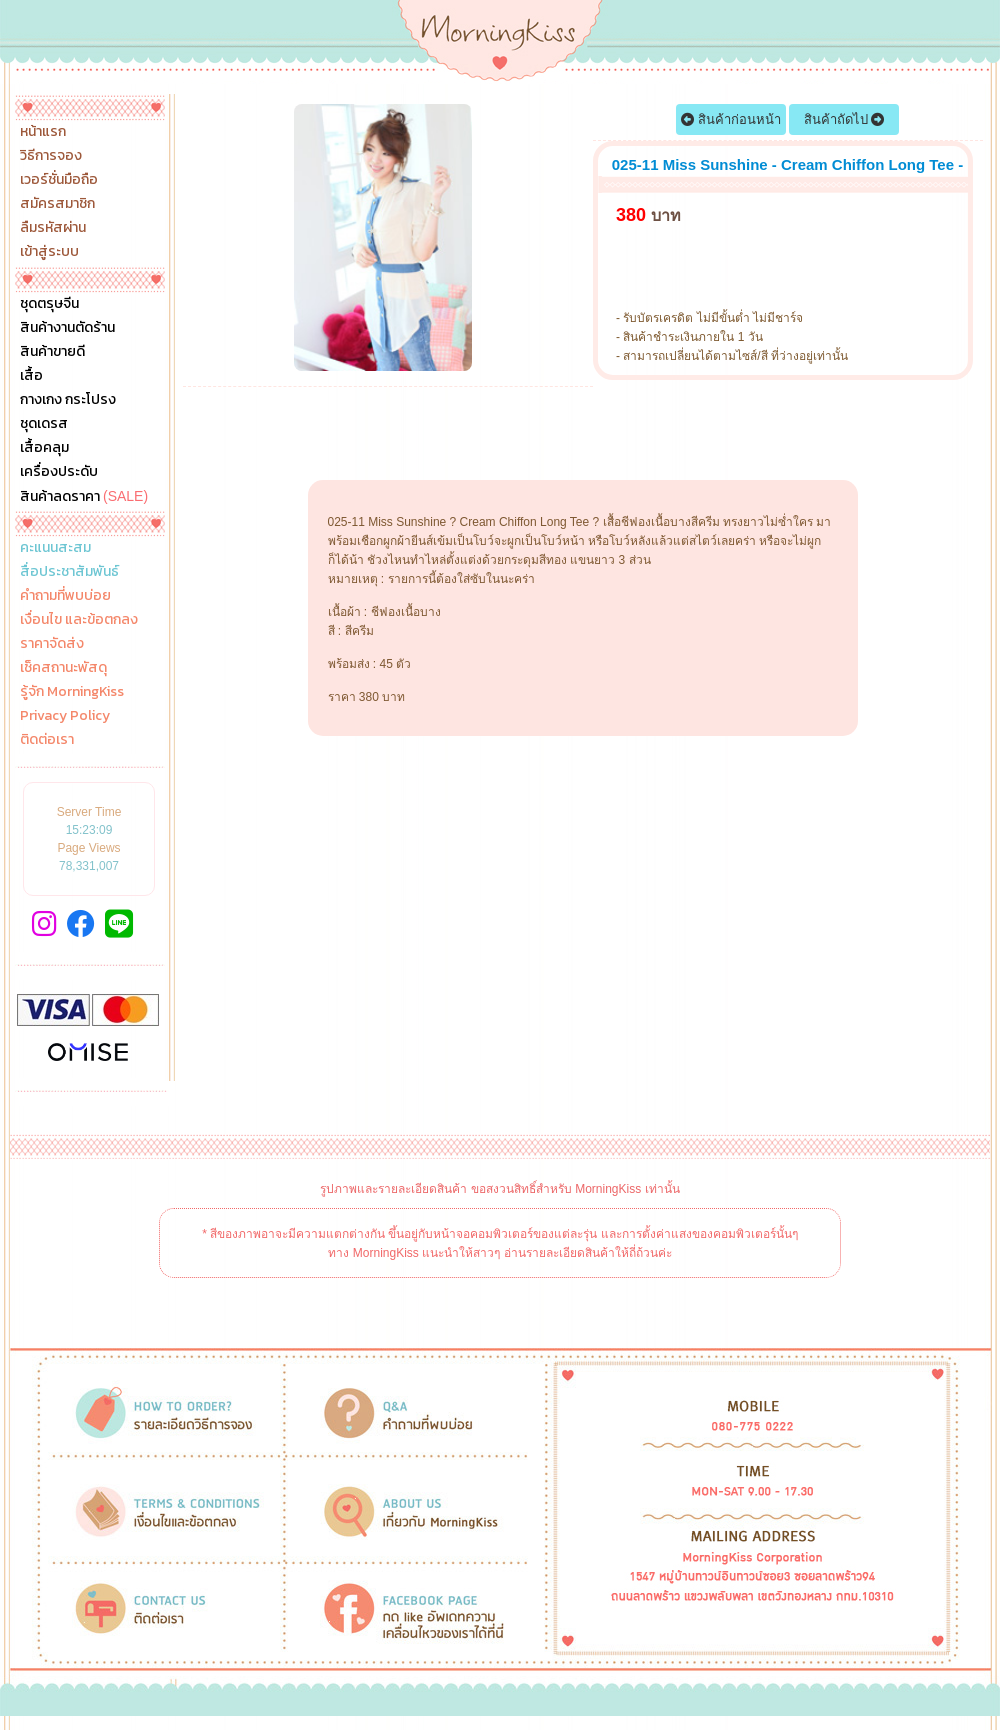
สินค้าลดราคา (84, 496)
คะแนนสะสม (55, 548)
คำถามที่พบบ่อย (65, 596)
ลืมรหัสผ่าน (53, 228)
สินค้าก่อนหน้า (731, 119)
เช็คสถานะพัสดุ (63, 668)
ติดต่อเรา (47, 740)
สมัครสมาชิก (57, 204)
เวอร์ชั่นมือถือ (59, 180)
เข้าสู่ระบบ (49, 252)
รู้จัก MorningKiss (72, 692)
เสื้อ (31, 376)
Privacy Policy (65, 716)
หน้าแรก (43, 132)
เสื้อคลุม (44, 448)
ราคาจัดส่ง (52, 644)
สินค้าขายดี (52, 352)
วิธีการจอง (51, 156)
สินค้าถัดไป (844, 119)
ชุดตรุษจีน (49, 304)
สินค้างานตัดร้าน (67, 328)
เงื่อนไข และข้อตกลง (79, 620)
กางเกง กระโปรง (68, 400)
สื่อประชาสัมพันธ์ (69, 572)
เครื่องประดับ (59, 472)
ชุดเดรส (44, 424)
